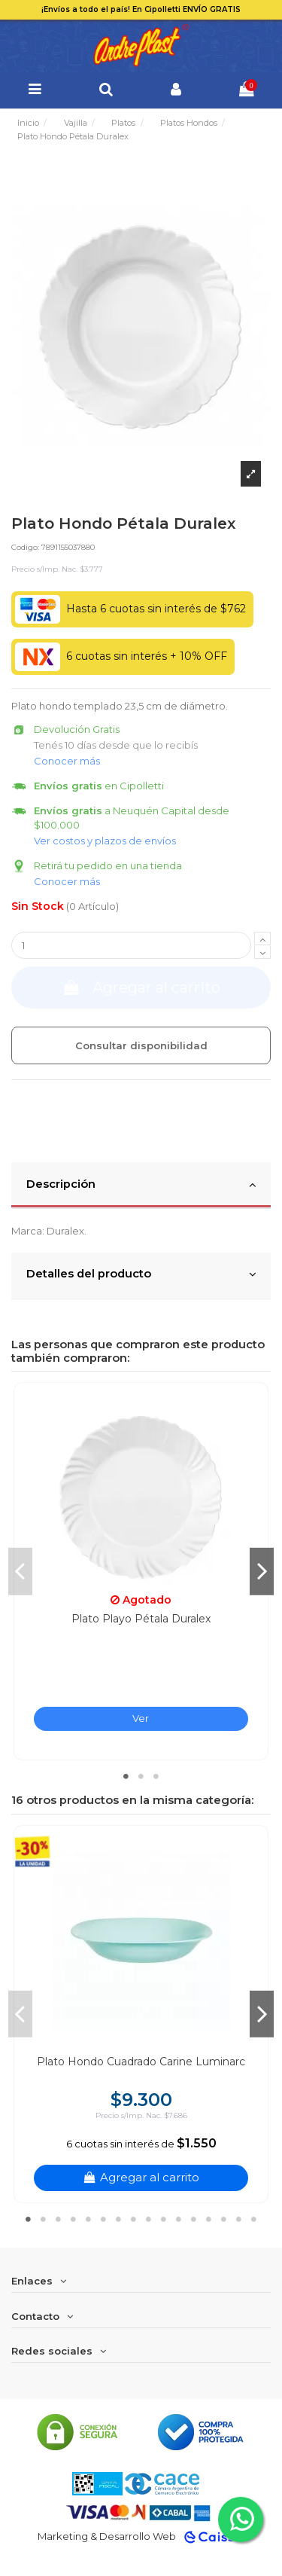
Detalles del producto (141, 1274)
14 (224, 2219)
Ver (140, 1718)
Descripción (141, 1184)
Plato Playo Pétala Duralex (141, 1618)
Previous (20, 1571)
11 (178, 2219)
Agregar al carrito (141, 987)
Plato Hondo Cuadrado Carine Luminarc (141, 2061)
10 (163, 2219)
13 (209, 2219)
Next (262, 1571)
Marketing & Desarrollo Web (107, 2536)
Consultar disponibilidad (141, 1045)
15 (239, 2219)
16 (254, 2219)
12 (194, 2219)
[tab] (141, 1185)
